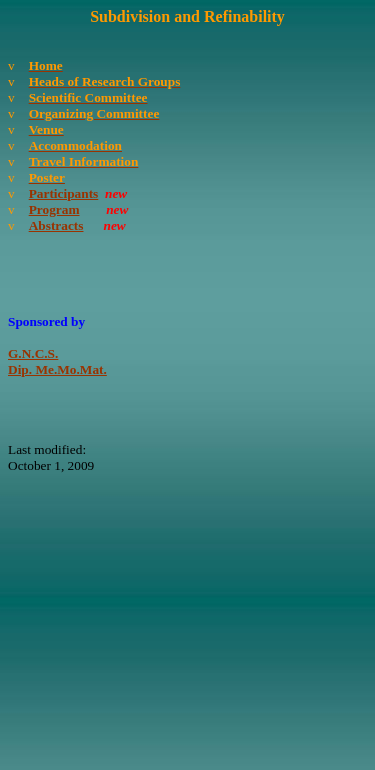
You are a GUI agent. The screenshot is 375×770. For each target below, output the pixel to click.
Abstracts (56, 225)
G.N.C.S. (33, 353)
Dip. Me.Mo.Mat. (57, 369)
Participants (64, 193)
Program (54, 209)
